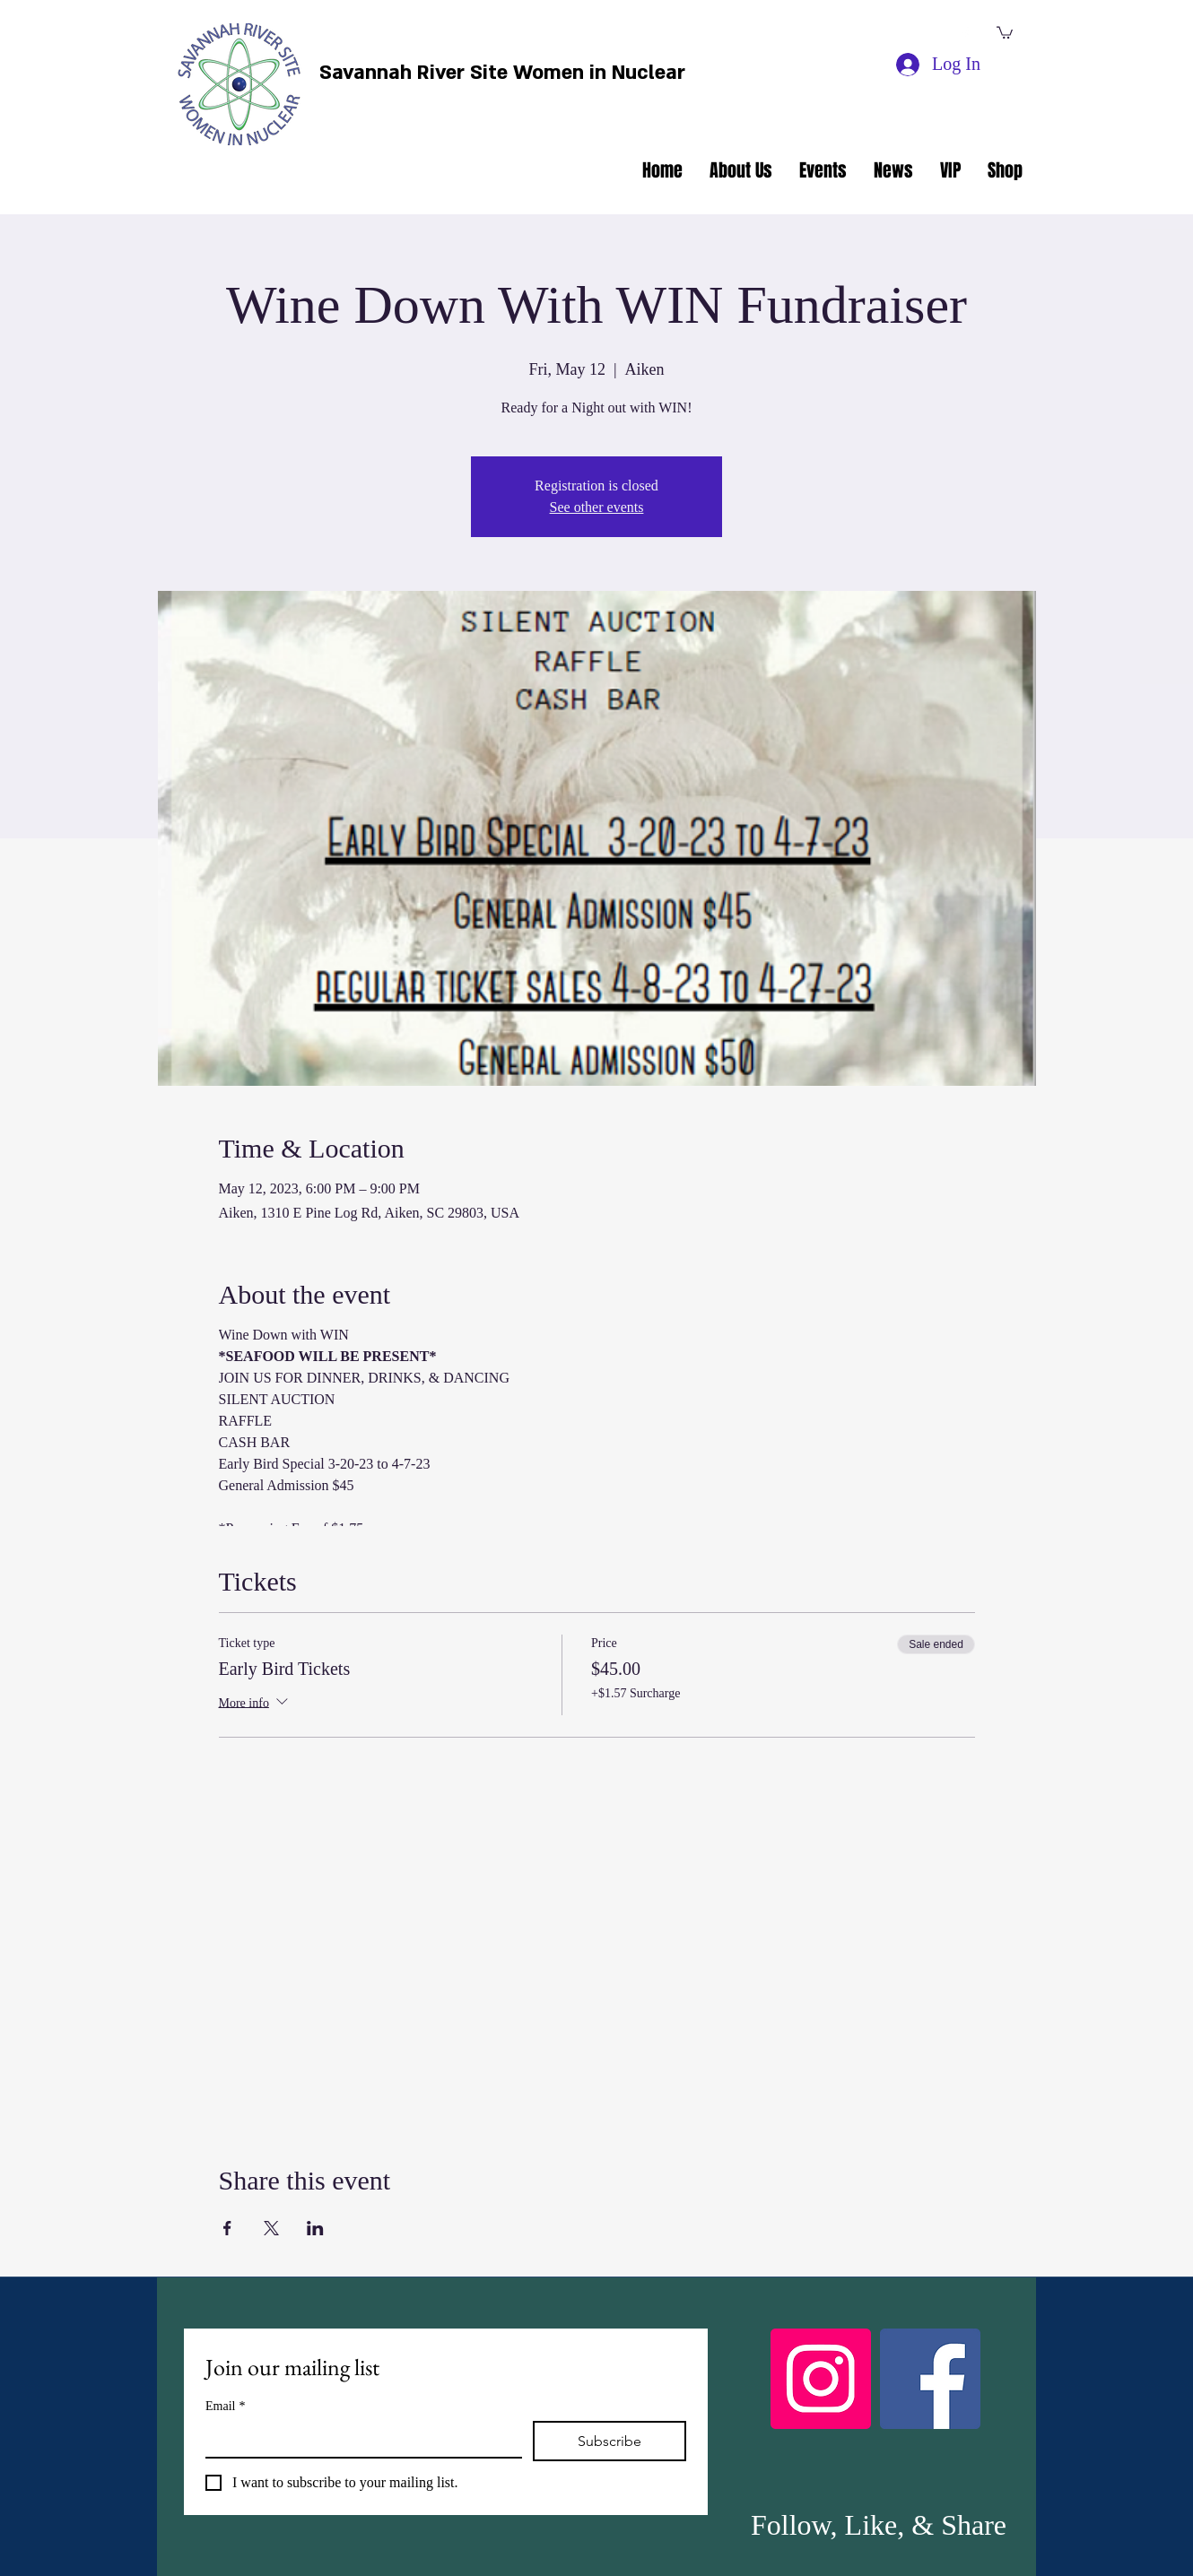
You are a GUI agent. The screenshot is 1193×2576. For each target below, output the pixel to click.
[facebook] (965, 34)
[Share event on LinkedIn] (315, 2228)
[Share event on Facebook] (227, 2228)
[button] (1005, 32)
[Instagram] (821, 2379)
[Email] (358, 2439)
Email (225, 2406)
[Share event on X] (271, 2228)
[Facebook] (930, 2379)
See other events (597, 507)
